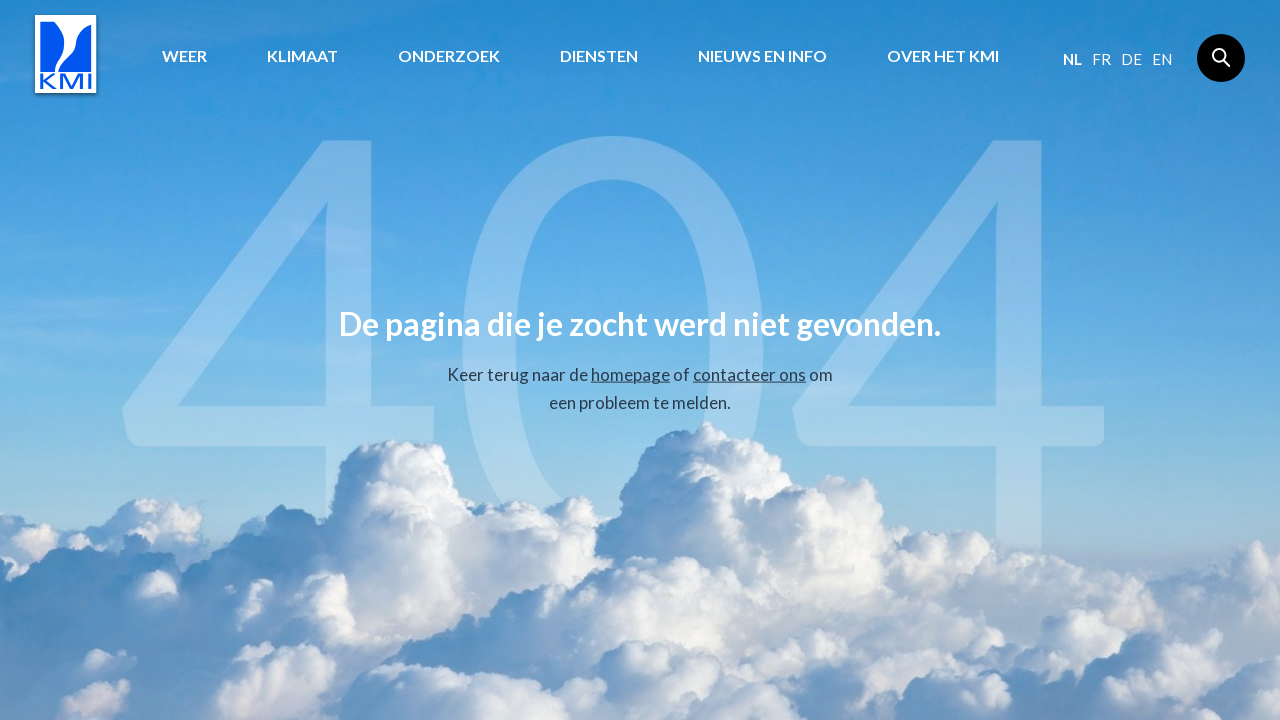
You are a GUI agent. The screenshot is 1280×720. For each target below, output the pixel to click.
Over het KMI (943, 55)
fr (1101, 59)
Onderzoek (449, 55)
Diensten (599, 55)
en (1162, 59)
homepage (630, 374)
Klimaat (302, 55)
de (1131, 59)
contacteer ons (749, 374)
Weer (184, 55)
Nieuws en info (762, 55)
